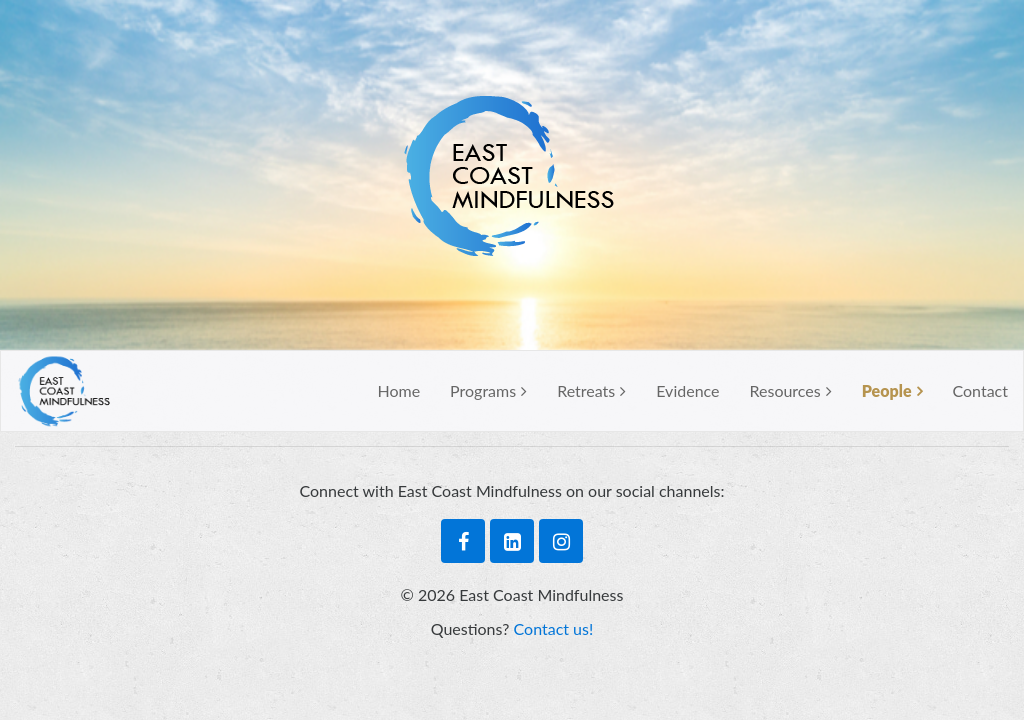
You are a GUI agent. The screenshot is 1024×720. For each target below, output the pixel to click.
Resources (785, 390)
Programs (483, 390)
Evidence (687, 390)
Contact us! (554, 628)
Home (398, 390)
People (887, 390)
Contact (980, 390)
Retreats (586, 390)
